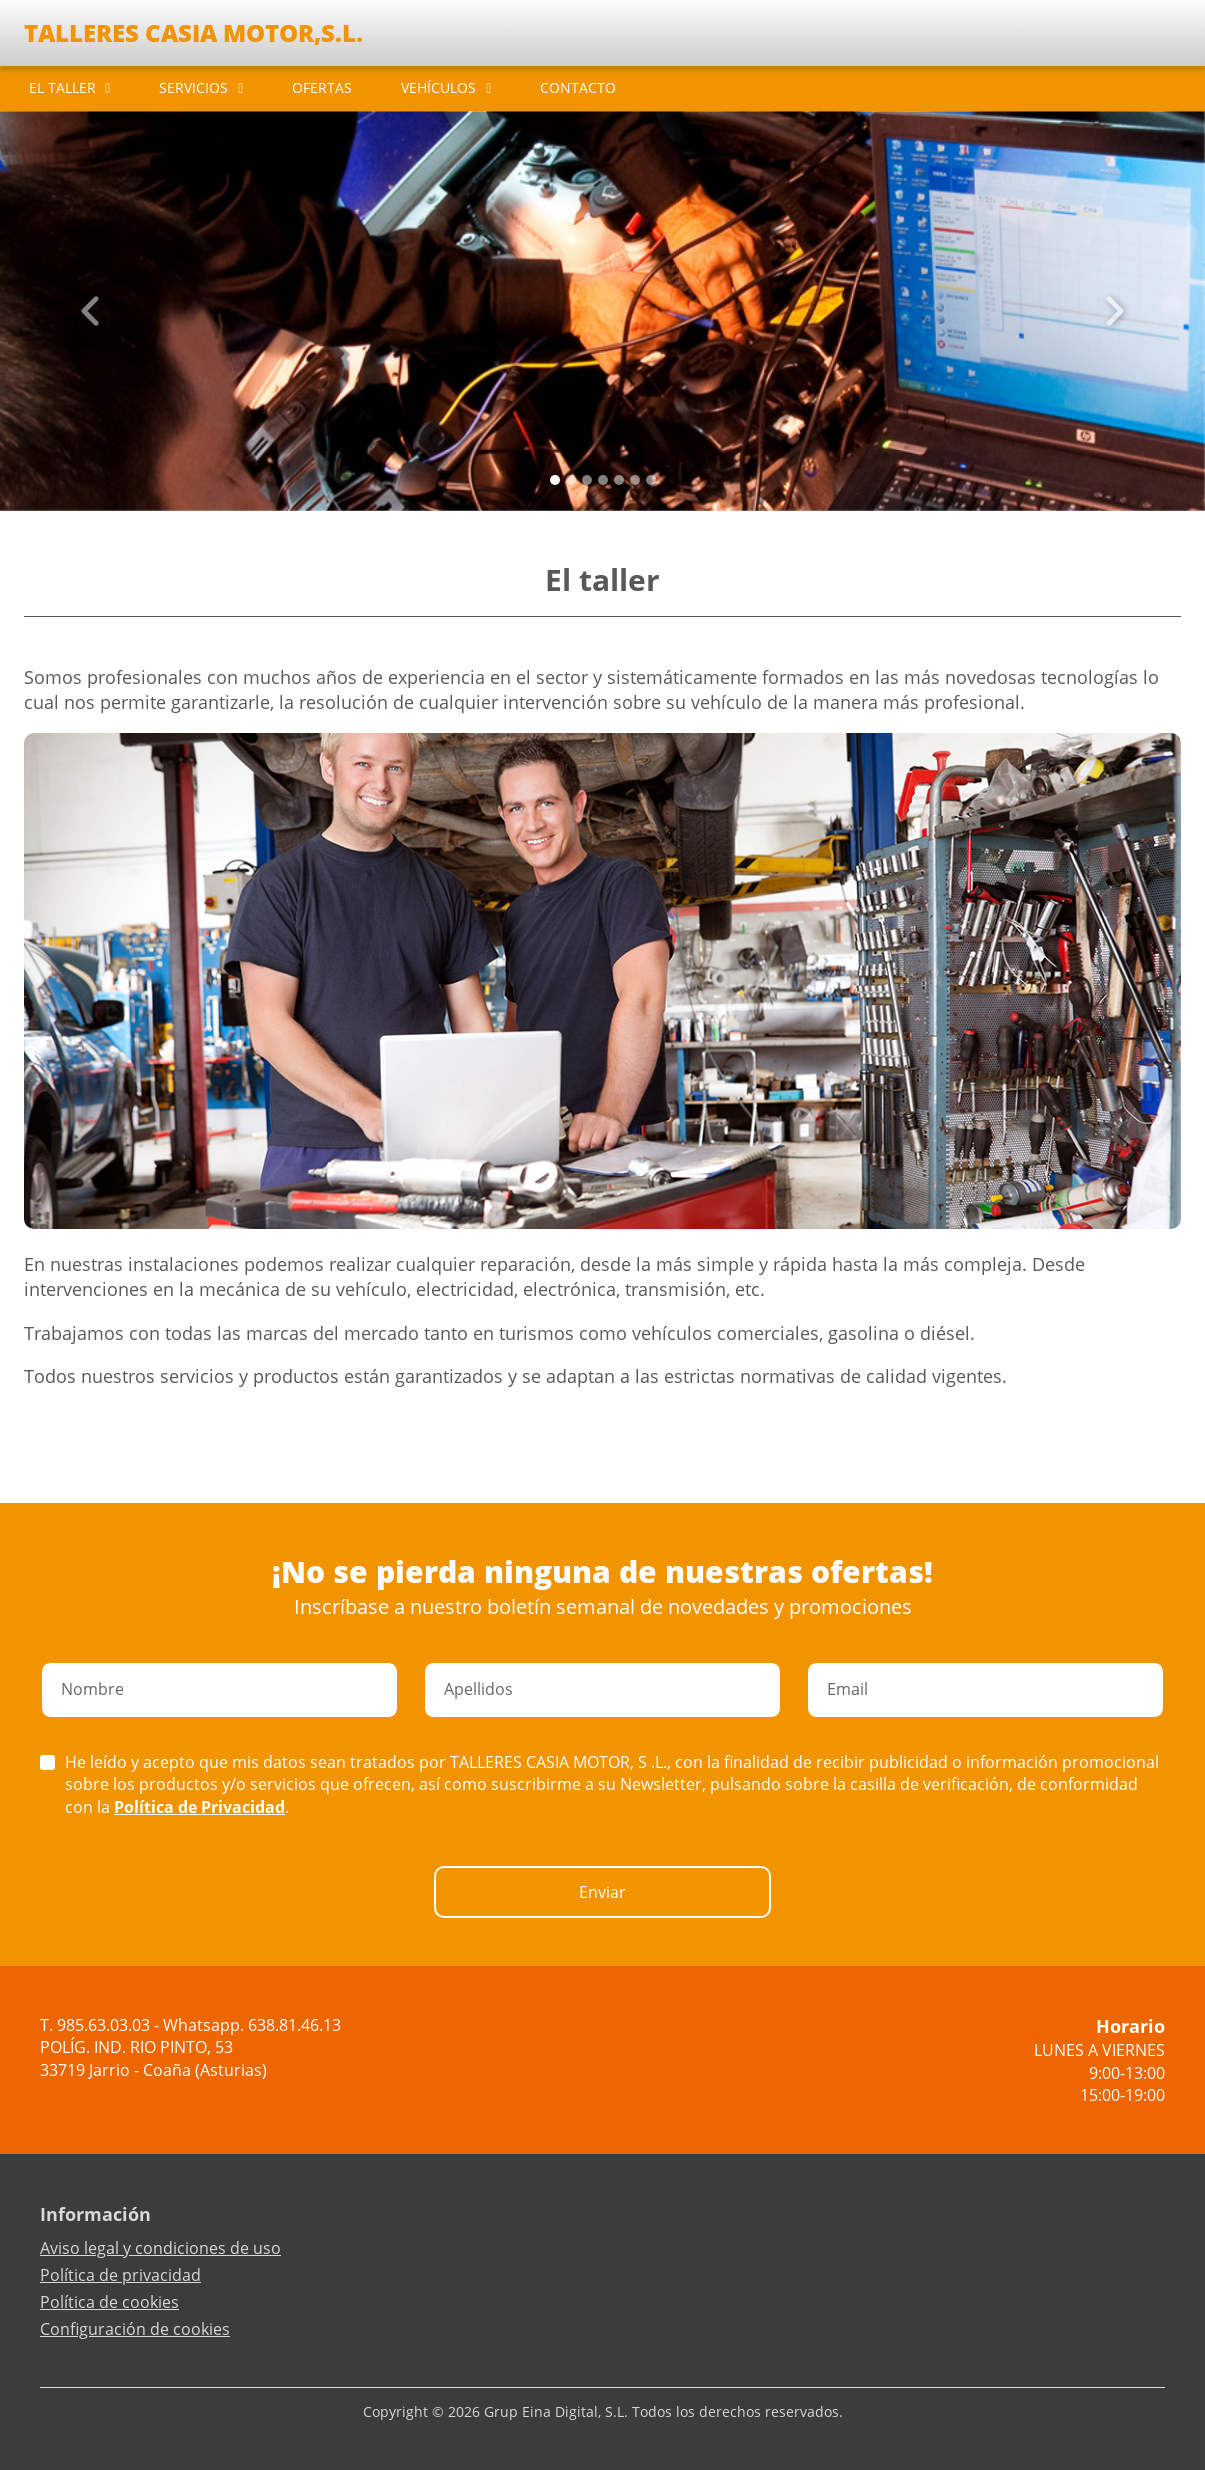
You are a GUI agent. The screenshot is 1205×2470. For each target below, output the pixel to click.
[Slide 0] (555, 480)
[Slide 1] (571, 480)
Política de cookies (109, 2302)
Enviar (602, 1892)
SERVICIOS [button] (193, 87)
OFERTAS (322, 87)
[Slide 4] (619, 480)
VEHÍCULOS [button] (438, 87)
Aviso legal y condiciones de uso (160, 2248)
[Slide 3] (603, 480)
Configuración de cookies (135, 2329)
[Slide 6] (651, 480)
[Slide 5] (635, 480)
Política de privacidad (120, 2275)
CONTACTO (578, 87)
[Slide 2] (587, 480)
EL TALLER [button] (62, 87)
